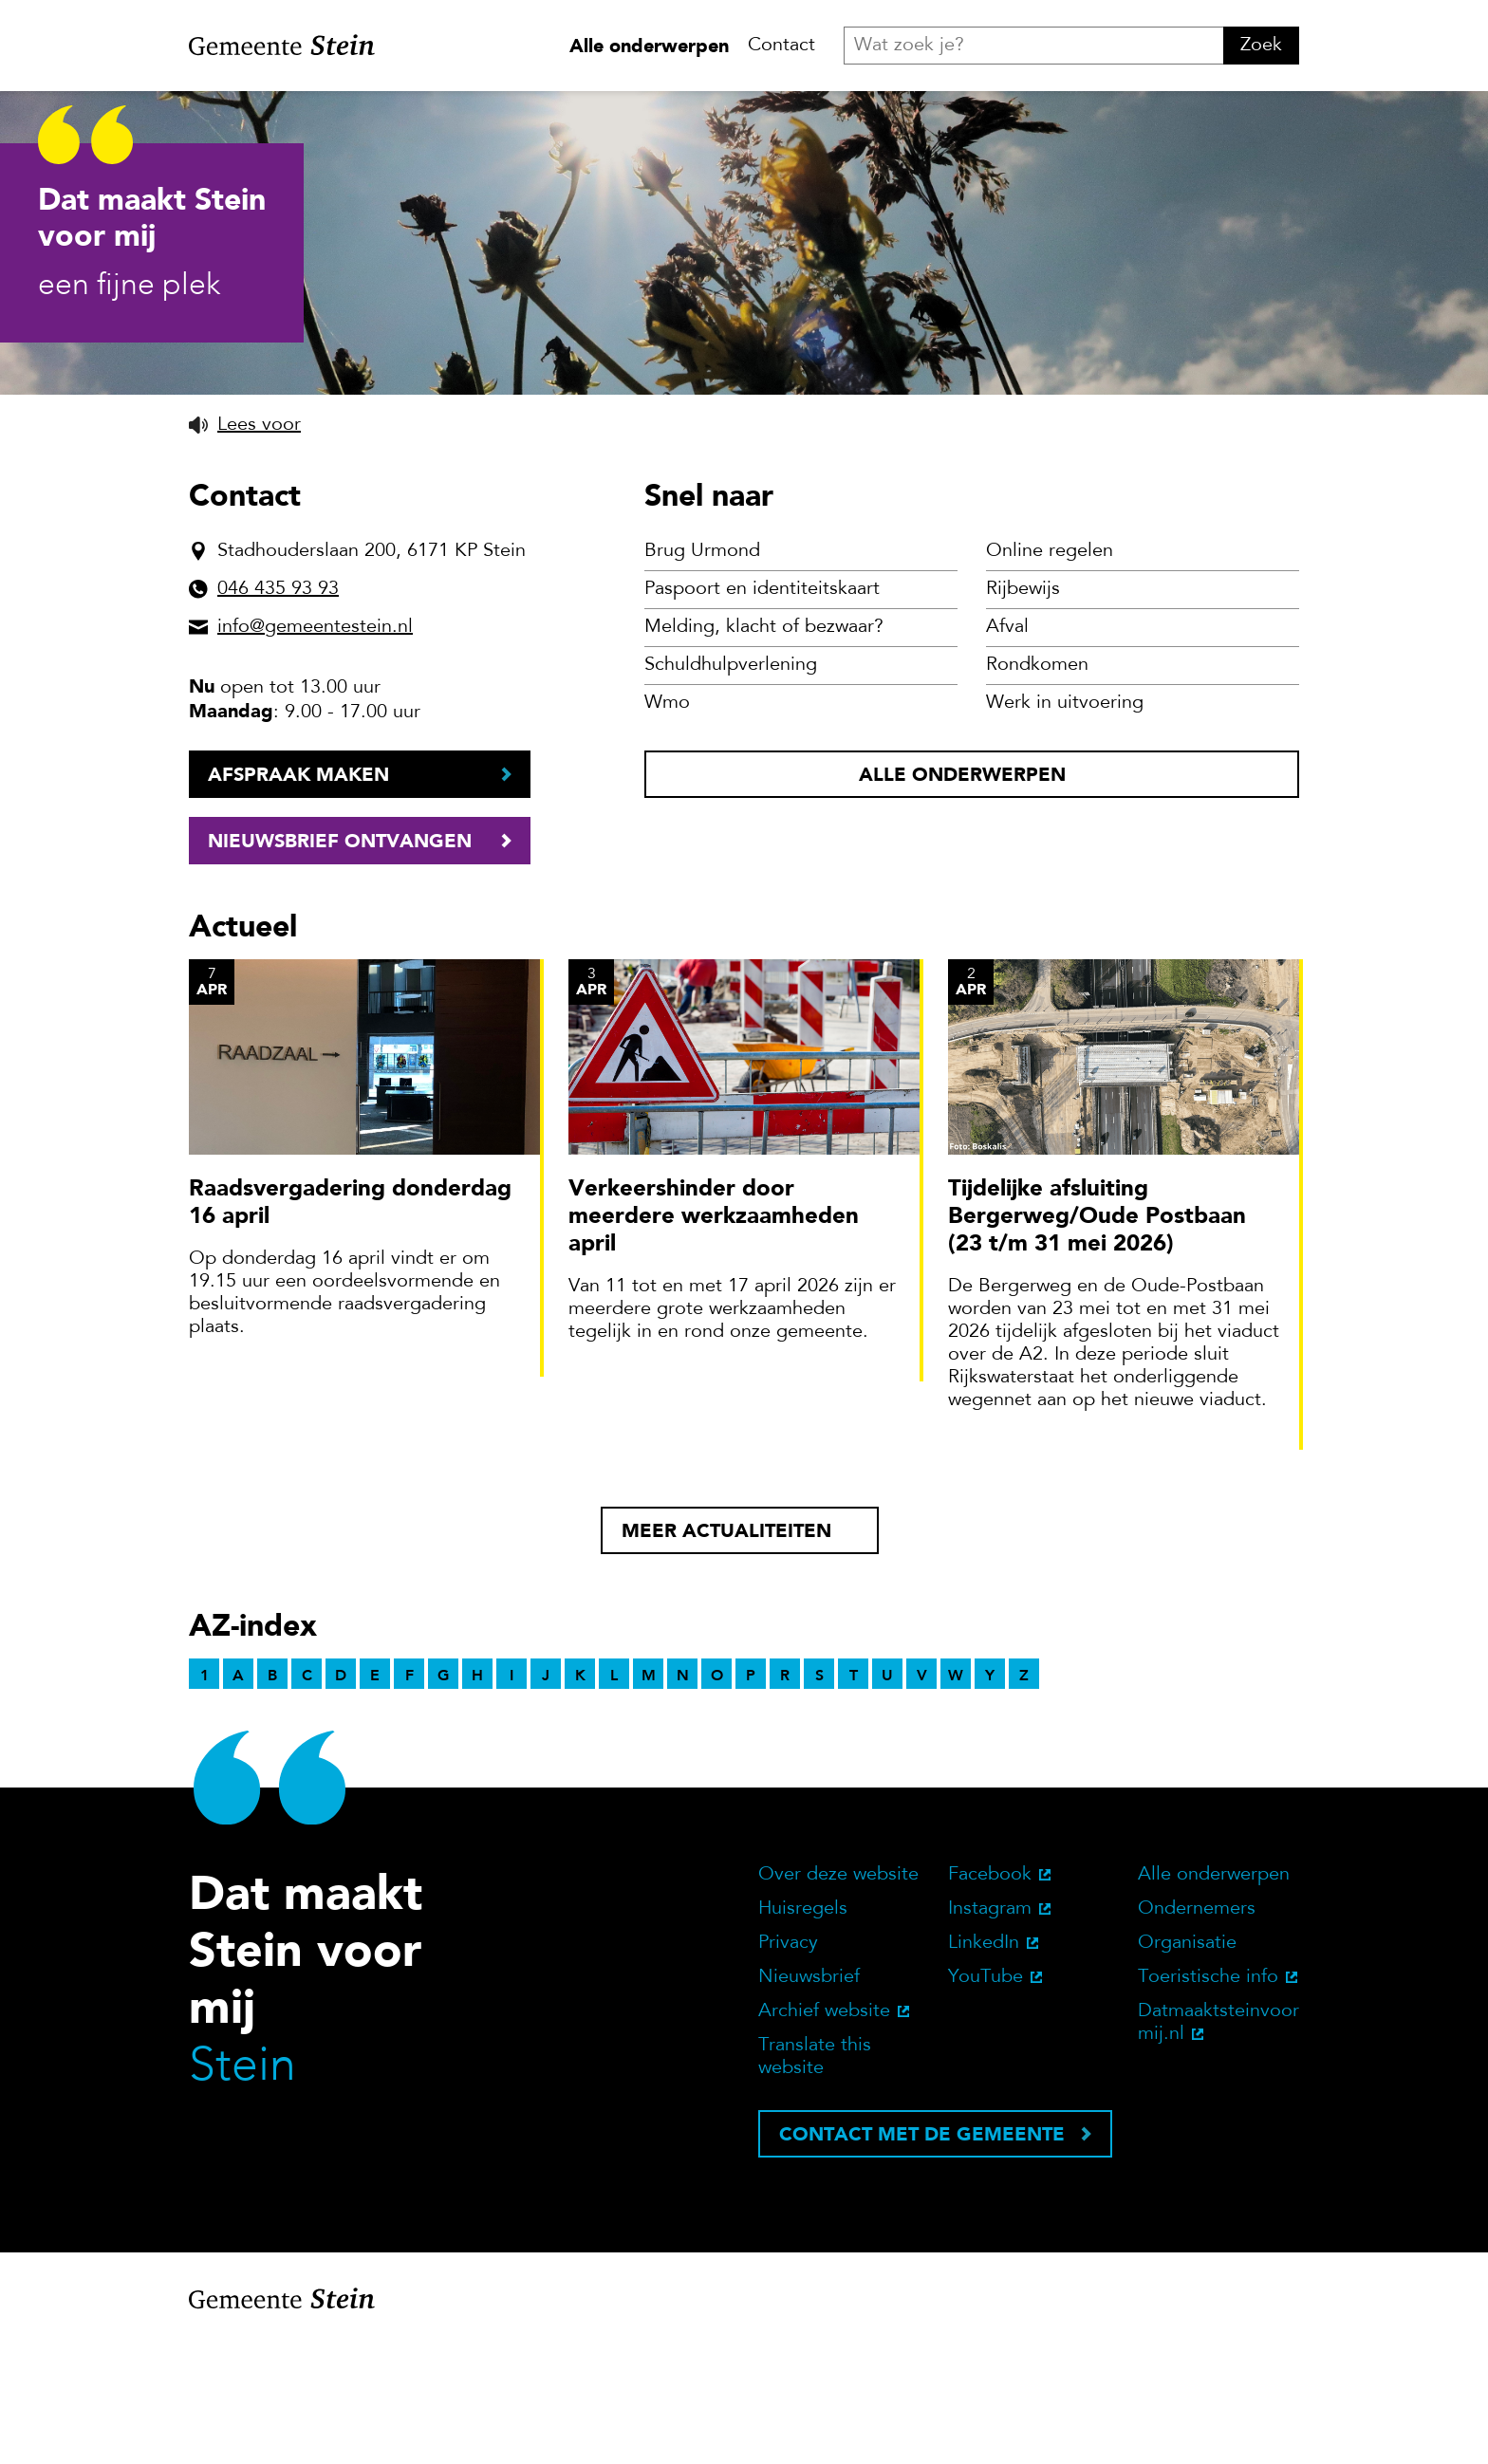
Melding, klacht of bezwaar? (764, 750)
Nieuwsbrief (809, 2100)
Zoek (1261, 45)
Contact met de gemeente (922, 2257)
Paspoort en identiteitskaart (762, 712)
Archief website (824, 2134)
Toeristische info (1208, 2100)
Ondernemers (1197, 2032)
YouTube (985, 2100)
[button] (245, 548)
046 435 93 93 (278, 712)
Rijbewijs (1023, 712)
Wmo (667, 826)
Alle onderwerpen (649, 45)
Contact (781, 45)
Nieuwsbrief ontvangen (340, 964)
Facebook (990, 1998)
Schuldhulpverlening (730, 788)
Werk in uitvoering (1065, 826)
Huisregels (802, 2032)
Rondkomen (1037, 788)
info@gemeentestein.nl (315, 750)
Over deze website (838, 1998)
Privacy (788, 2066)
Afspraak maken (298, 897)
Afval (1007, 750)
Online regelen (1049, 674)
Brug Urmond (702, 674)
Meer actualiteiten (726, 1653)
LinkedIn (983, 2066)
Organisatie (1187, 2066)
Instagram (990, 2032)
